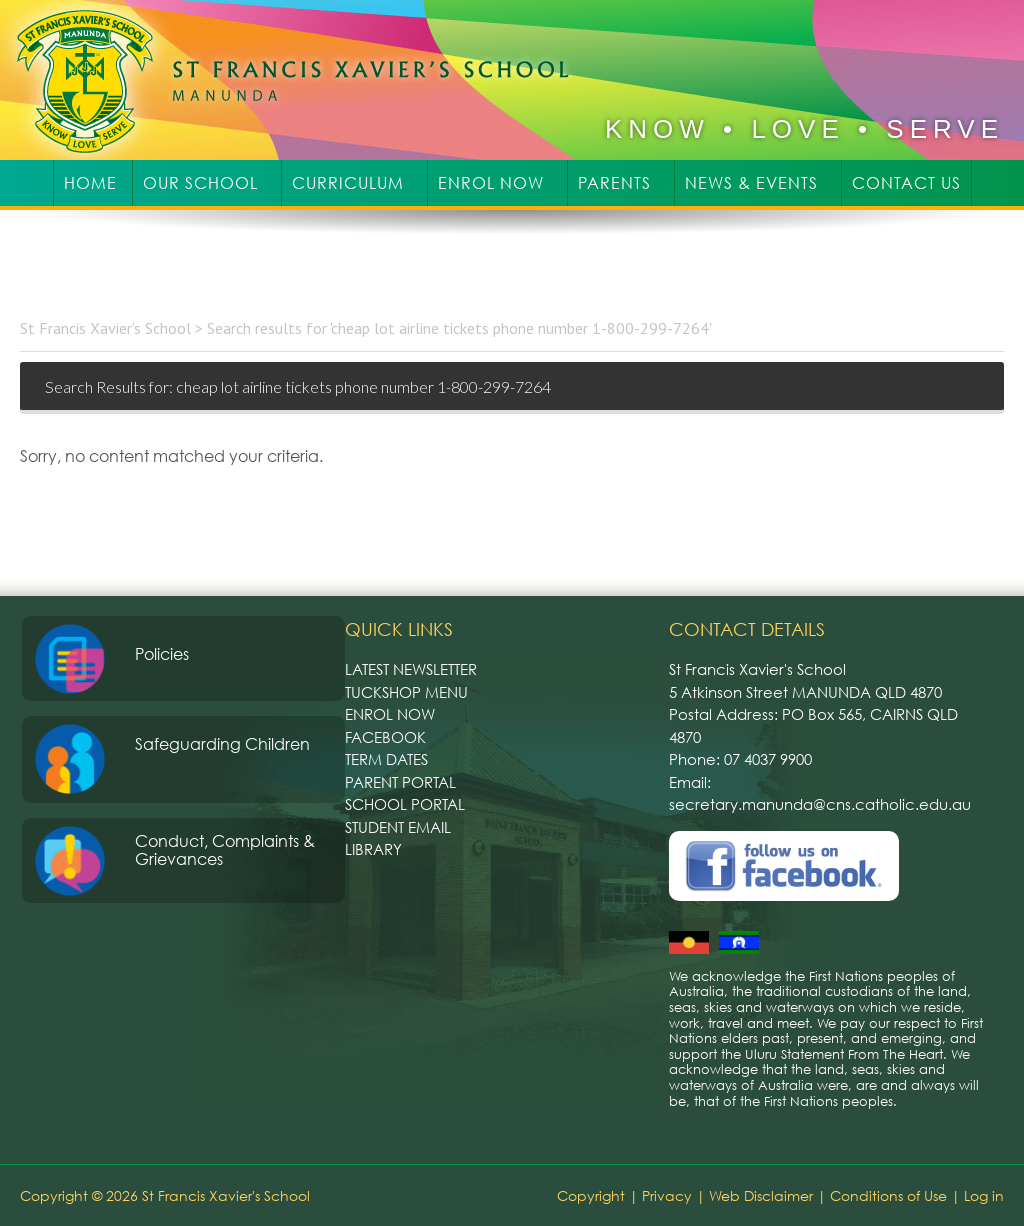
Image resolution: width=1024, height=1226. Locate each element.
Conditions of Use (888, 1195)
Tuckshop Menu (406, 692)
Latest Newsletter (411, 669)
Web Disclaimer (761, 1195)
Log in (984, 1195)
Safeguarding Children (222, 744)
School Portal (405, 804)
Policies (162, 654)
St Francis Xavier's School (306, 80)
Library (373, 849)
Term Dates (386, 759)
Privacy (667, 1195)
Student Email (398, 827)
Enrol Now (390, 714)
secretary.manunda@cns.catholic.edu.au (820, 804)
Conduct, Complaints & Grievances (225, 850)
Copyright (591, 1195)
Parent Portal (400, 782)
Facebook (385, 737)
